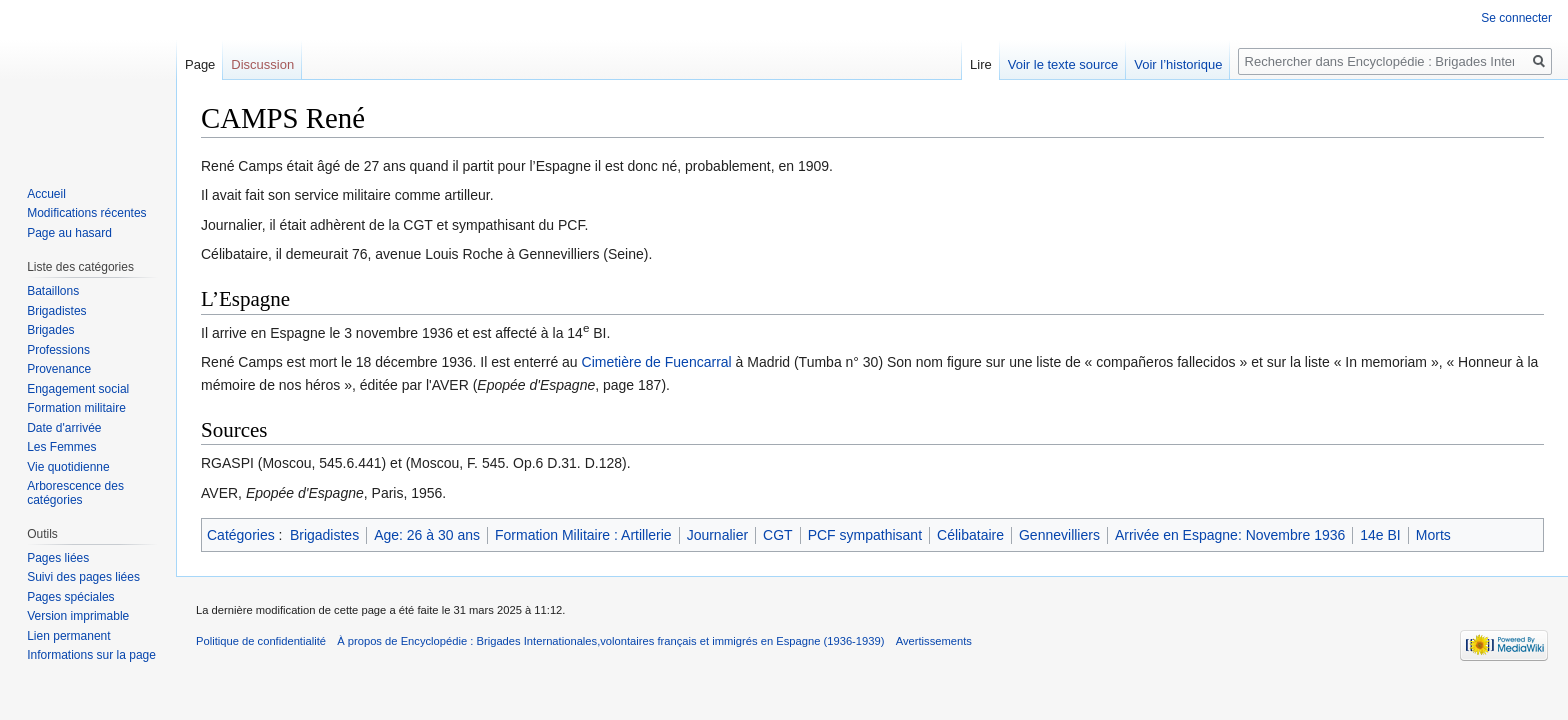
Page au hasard (69, 233)
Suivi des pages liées (83, 577)
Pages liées (58, 558)
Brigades (50, 330)
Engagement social (78, 389)
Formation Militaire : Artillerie (583, 535)
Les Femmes (61, 447)
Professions (58, 350)
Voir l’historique (1178, 64)
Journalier (717, 535)
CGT (778, 535)
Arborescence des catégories (75, 493)
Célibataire (970, 535)
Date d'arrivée (64, 428)
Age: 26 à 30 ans (427, 535)
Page (200, 64)
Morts (1433, 535)
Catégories (241, 535)
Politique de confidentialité (261, 641)
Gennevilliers (1059, 535)
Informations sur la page (91, 655)
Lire (981, 64)
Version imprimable (78, 616)
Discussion (262, 64)
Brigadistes (324, 535)
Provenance (59, 369)
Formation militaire (76, 408)
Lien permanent (68, 636)
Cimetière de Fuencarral (657, 362)
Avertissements (934, 641)
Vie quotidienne (68, 467)
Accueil (46, 194)
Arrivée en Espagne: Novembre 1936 (1230, 535)
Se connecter (1516, 18)
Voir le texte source (1063, 64)
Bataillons (53, 291)
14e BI (1380, 535)
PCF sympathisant (865, 535)
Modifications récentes (86, 213)
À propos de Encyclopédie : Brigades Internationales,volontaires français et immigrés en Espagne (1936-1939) (610, 641)
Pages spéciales (70, 597)
